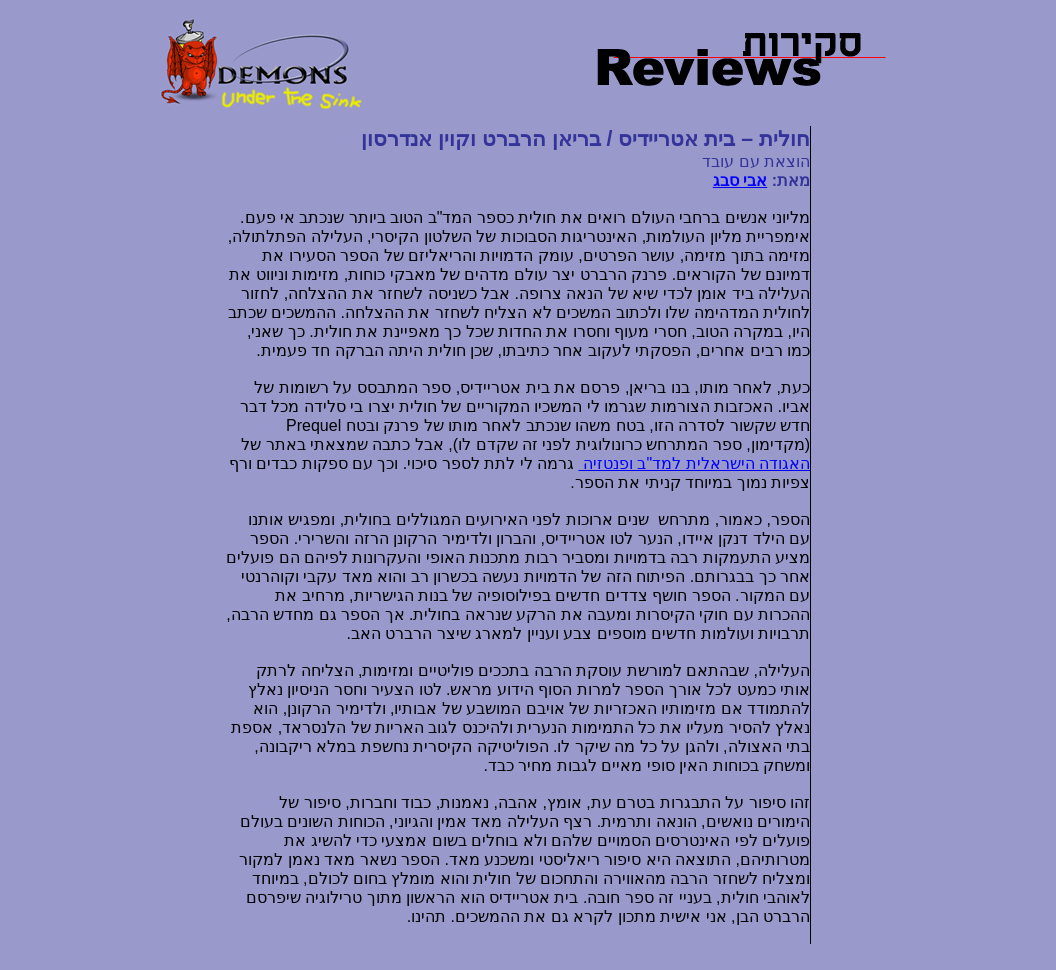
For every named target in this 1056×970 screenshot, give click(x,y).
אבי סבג (740, 180)
